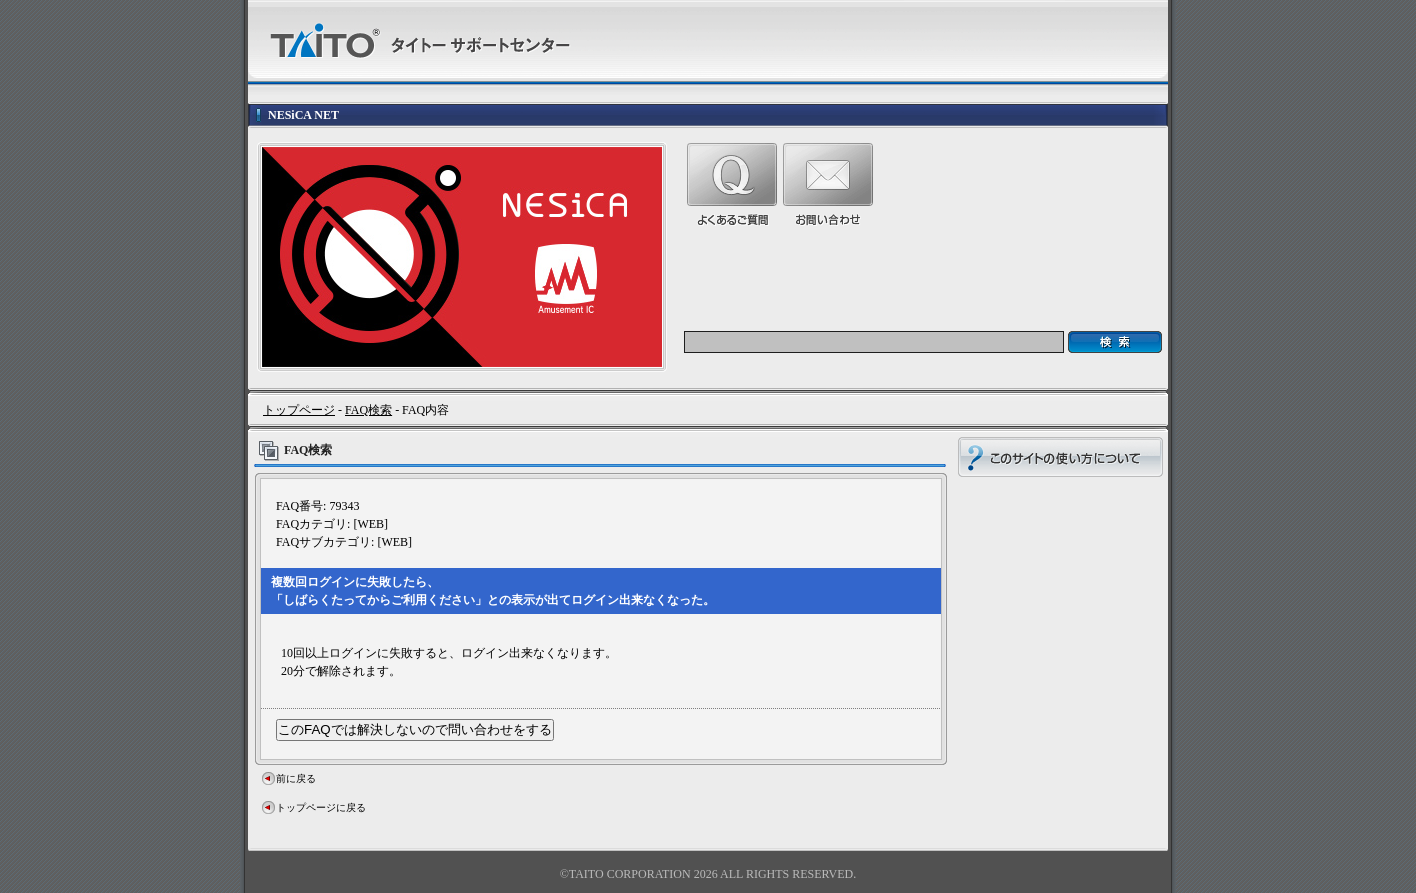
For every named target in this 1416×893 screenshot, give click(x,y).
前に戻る (296, 778)
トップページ (299, 410)
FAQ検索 (368, 410)
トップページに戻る (321, 807)
